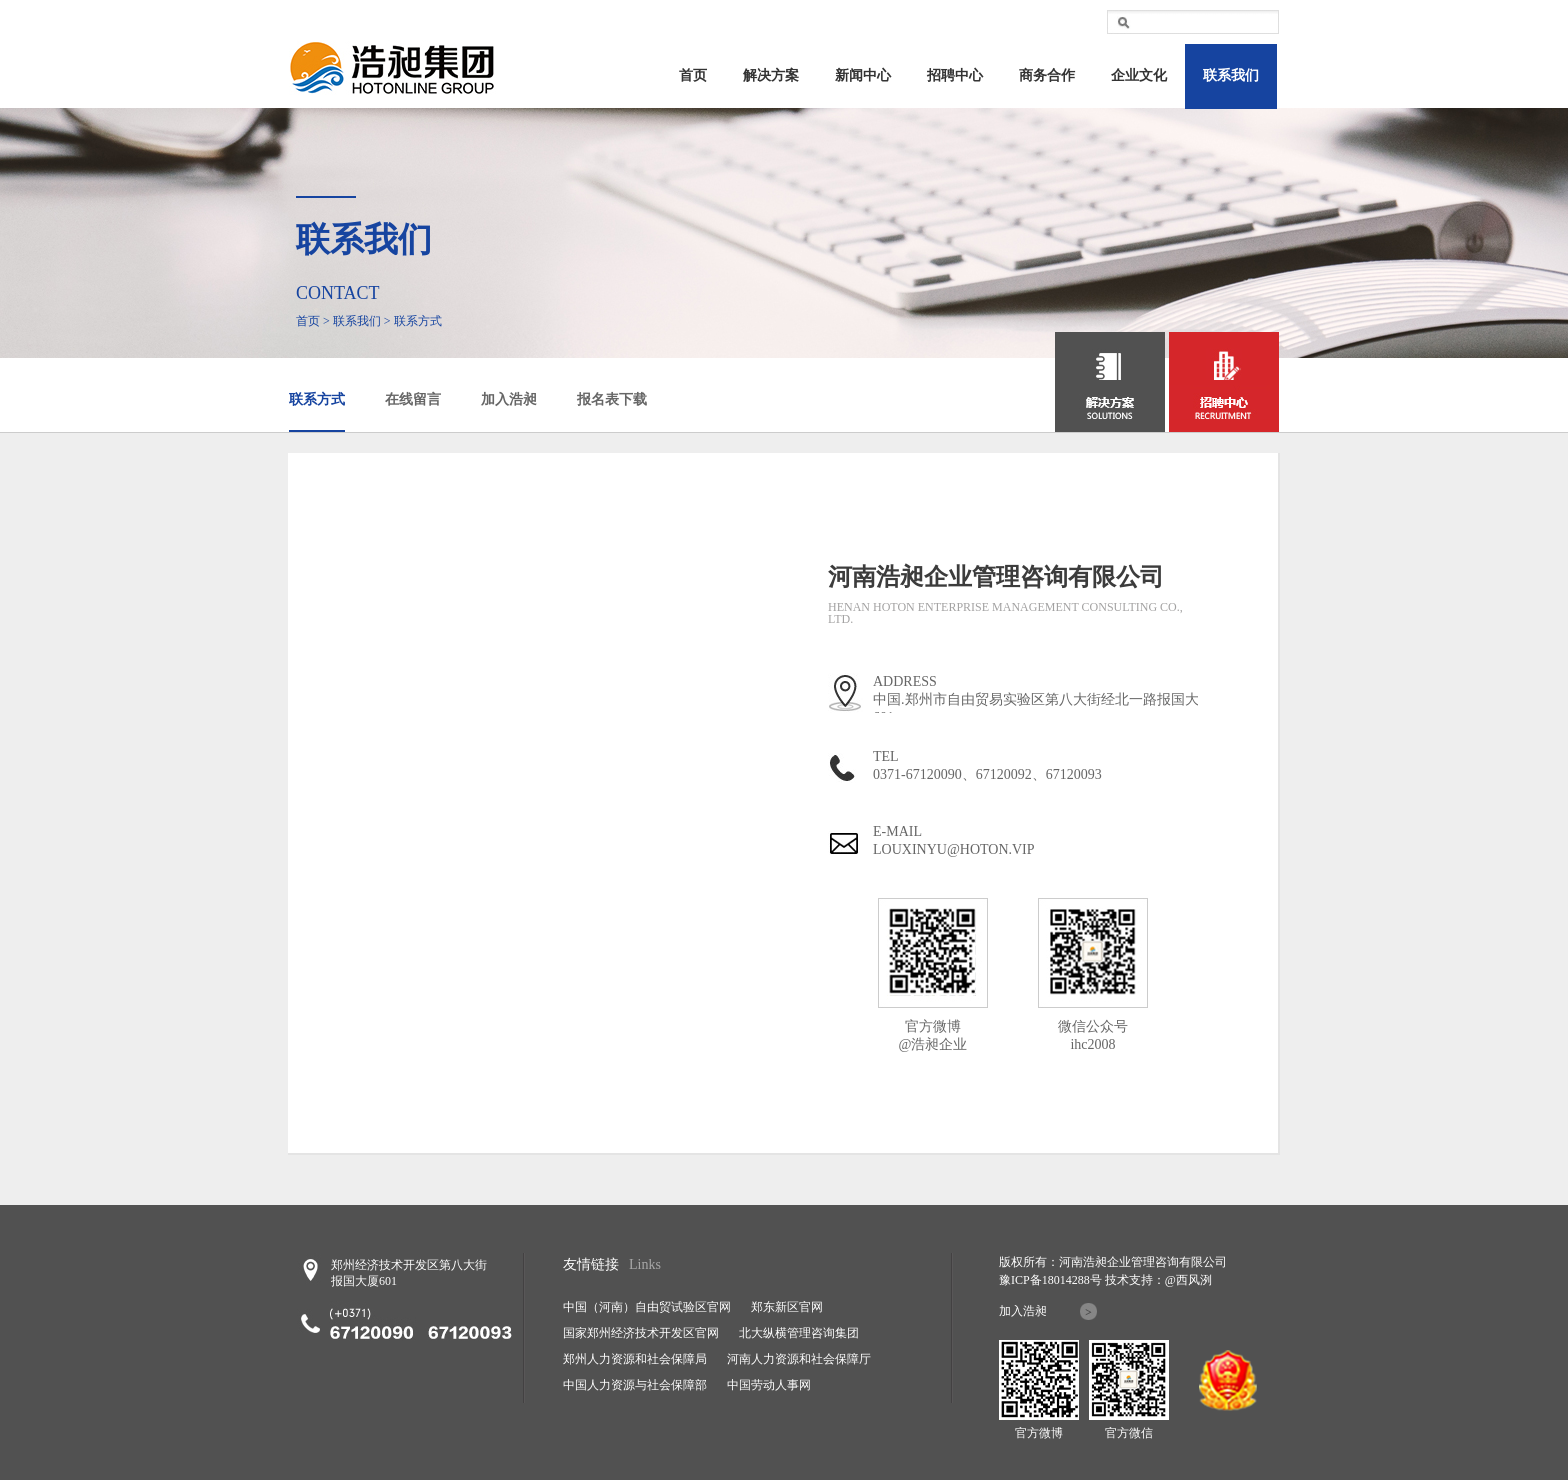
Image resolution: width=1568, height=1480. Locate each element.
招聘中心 (955, 75)
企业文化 (1139, 75)
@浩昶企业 (933, 1044)
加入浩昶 (509, 399)
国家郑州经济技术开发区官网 (641, 1333)
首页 (693, 75)
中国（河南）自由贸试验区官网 (647, 1307)
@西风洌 (1188, 1280)
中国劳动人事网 (769, 1385)
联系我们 (1231, 75)
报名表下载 (612, 399)
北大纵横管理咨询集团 (799, 1333)
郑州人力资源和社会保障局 (635, 1359)
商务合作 (1047, 75)
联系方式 (317, 399)
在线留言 (413, 399)
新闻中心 (863, 75)
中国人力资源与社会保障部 (635, 1385)
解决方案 (771, 75)
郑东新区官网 (787, 1307)
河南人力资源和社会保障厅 (799, 1359)
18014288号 (1072, 1280)
